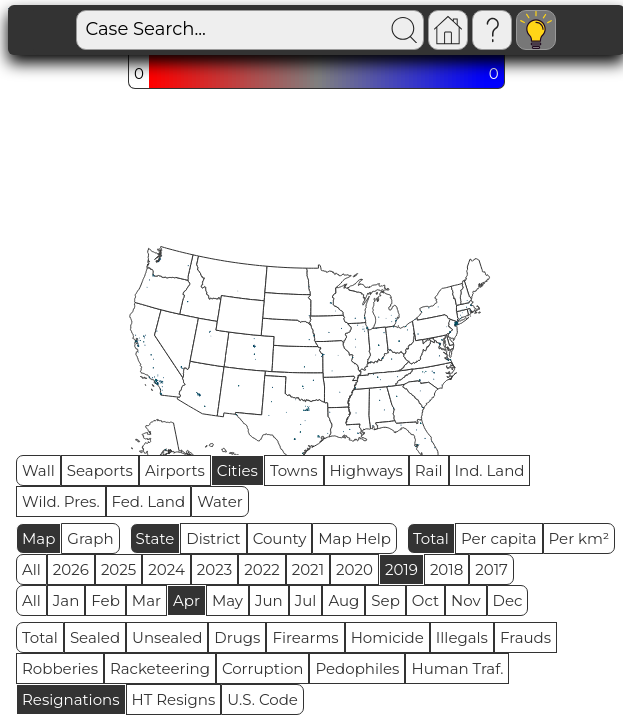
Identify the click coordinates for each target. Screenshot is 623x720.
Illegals (462, 637)
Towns (294, 470)
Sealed (95, 637)
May (227, 600)
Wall (38, 470)
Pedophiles (357, 668)
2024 (166, 569)
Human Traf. (457, 668)
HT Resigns (174, 699)
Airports (175, 470)
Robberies (60, 668)
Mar (146, 600)
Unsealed (167, 637)
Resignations (71, 699)
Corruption (263, 668)
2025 (118, 569)
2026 (71, 569)
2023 (214, 569)
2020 (354, 569)
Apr (186, 600)
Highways (366, 470)
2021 (308, 569)
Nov (466, 600)
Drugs (237, 637)
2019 (401, 569)
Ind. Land (490, 470)
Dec (508, 600)
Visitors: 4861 (558, 30)
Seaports (100, 470)
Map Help (354, 538)
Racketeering (160, 668)
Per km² (579, 538)
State (155, 538)
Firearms (305, 637)
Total (431, 538)
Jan (66, 600)
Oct (425, 600)
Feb (105, 600)
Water (220, 501)
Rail (429, 470)
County (280, 538)
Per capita (499, 538)
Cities (237, 470)
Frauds (525, 637)
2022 (261, 569)
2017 (491, 569)
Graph (90, 538)
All (31, 569)
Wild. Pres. (61, 501)
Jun (269, 600)
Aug (343, 600)
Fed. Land (149, 501)
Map (38, 538)
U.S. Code (262, 699)
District (213, 538)
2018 (446, 569)
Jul (306, 600)
